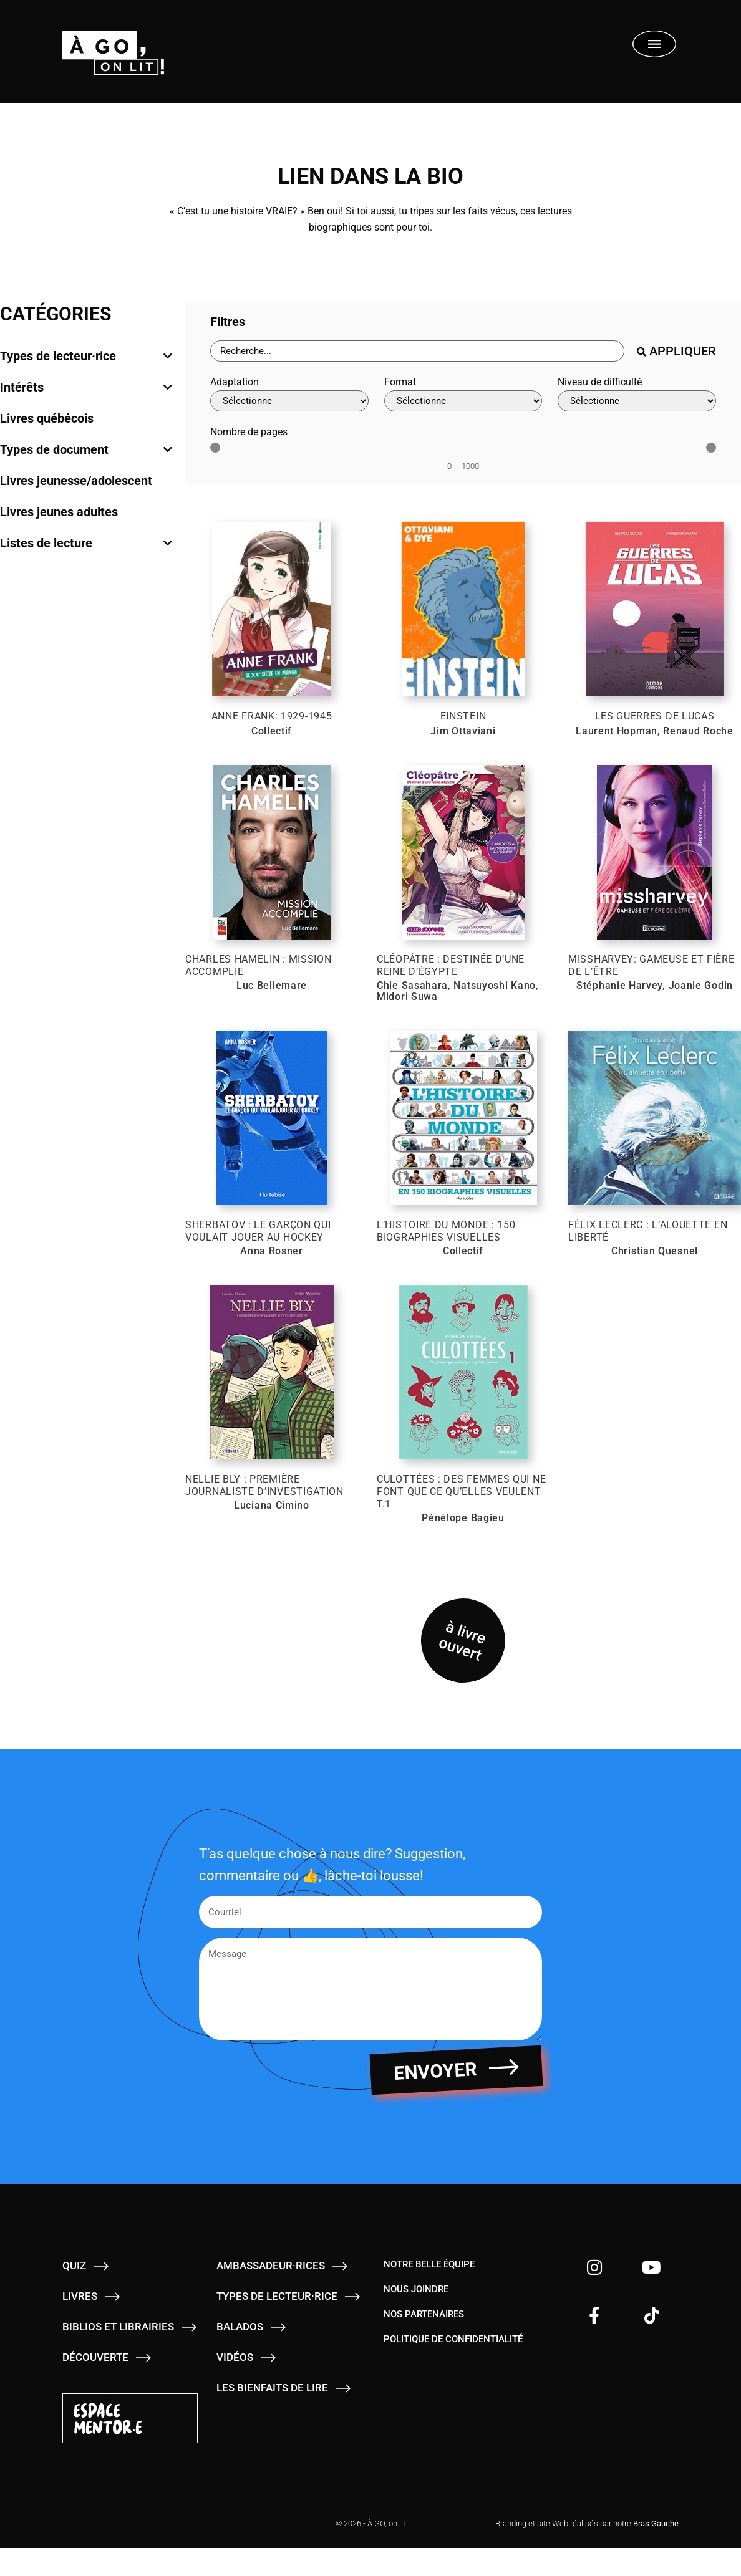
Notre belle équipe (429, 2279)
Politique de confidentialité (453, 2354)
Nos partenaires (424, 2329)
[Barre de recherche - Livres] (417, 351)
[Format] (463, 400)
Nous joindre (416, 2304)
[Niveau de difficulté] (637, 400)
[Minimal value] (463, 448)
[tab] (86, 356)
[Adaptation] (289, 400)
